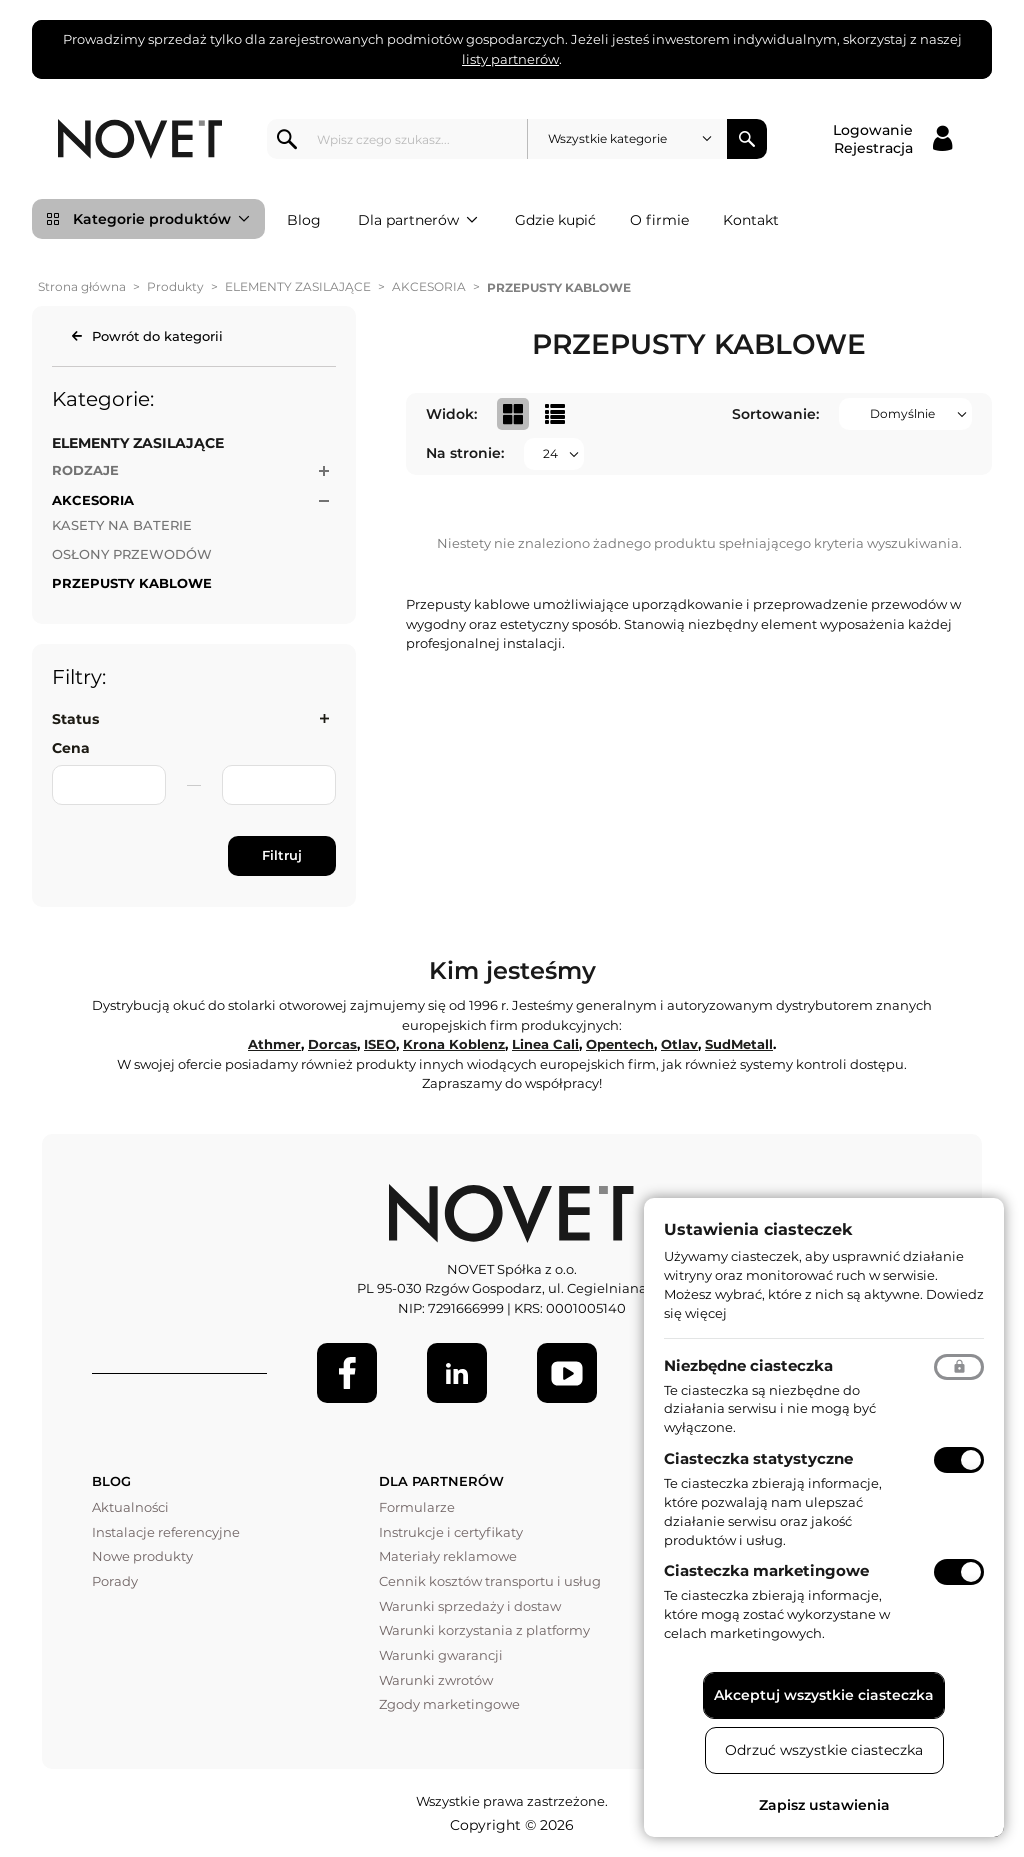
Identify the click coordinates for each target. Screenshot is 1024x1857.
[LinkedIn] (457, 1373)
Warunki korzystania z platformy (484, 1630)
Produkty (175, 286)
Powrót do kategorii (157, 336)
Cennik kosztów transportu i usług (490, 1581)
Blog (304, 220)
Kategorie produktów (161, 219)
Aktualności (130, 1507)
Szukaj (747, 139)
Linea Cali (545, 1044)
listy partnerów (510, 59)
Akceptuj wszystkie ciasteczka (824, 1695)
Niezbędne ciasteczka (748, 1365)
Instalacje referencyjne (166, 1532)
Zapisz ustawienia (824, 1805)
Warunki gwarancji (441, 1655)
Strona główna (82, 286)
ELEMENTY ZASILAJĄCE (298, 286)
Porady (115, 1581)
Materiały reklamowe (448, 1556)
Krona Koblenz (454, 1044)
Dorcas (332, 1044)
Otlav (679, 1044)
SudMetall (739, 1044)
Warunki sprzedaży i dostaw (470, 1606)
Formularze (417, 1507)
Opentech (620, 1044)
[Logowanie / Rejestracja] (892, 139)
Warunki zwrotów (436, 1680)
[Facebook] (347, 1373)
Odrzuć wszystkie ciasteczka (824, 1750)
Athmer (274, 1044)
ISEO (380, 1044)
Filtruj (282, 855)
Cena (71, 748)
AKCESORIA (429, 286)
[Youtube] (567, 1373)
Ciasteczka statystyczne (758, 1458)
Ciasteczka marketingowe (766, 1570)
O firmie (659, 220)
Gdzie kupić (555, 220)
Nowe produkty (142, 1556)
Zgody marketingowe (449, 1704)
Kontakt (751, 220)
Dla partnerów (418, 220)
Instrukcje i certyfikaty (451, 1532)
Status (75, 719)
